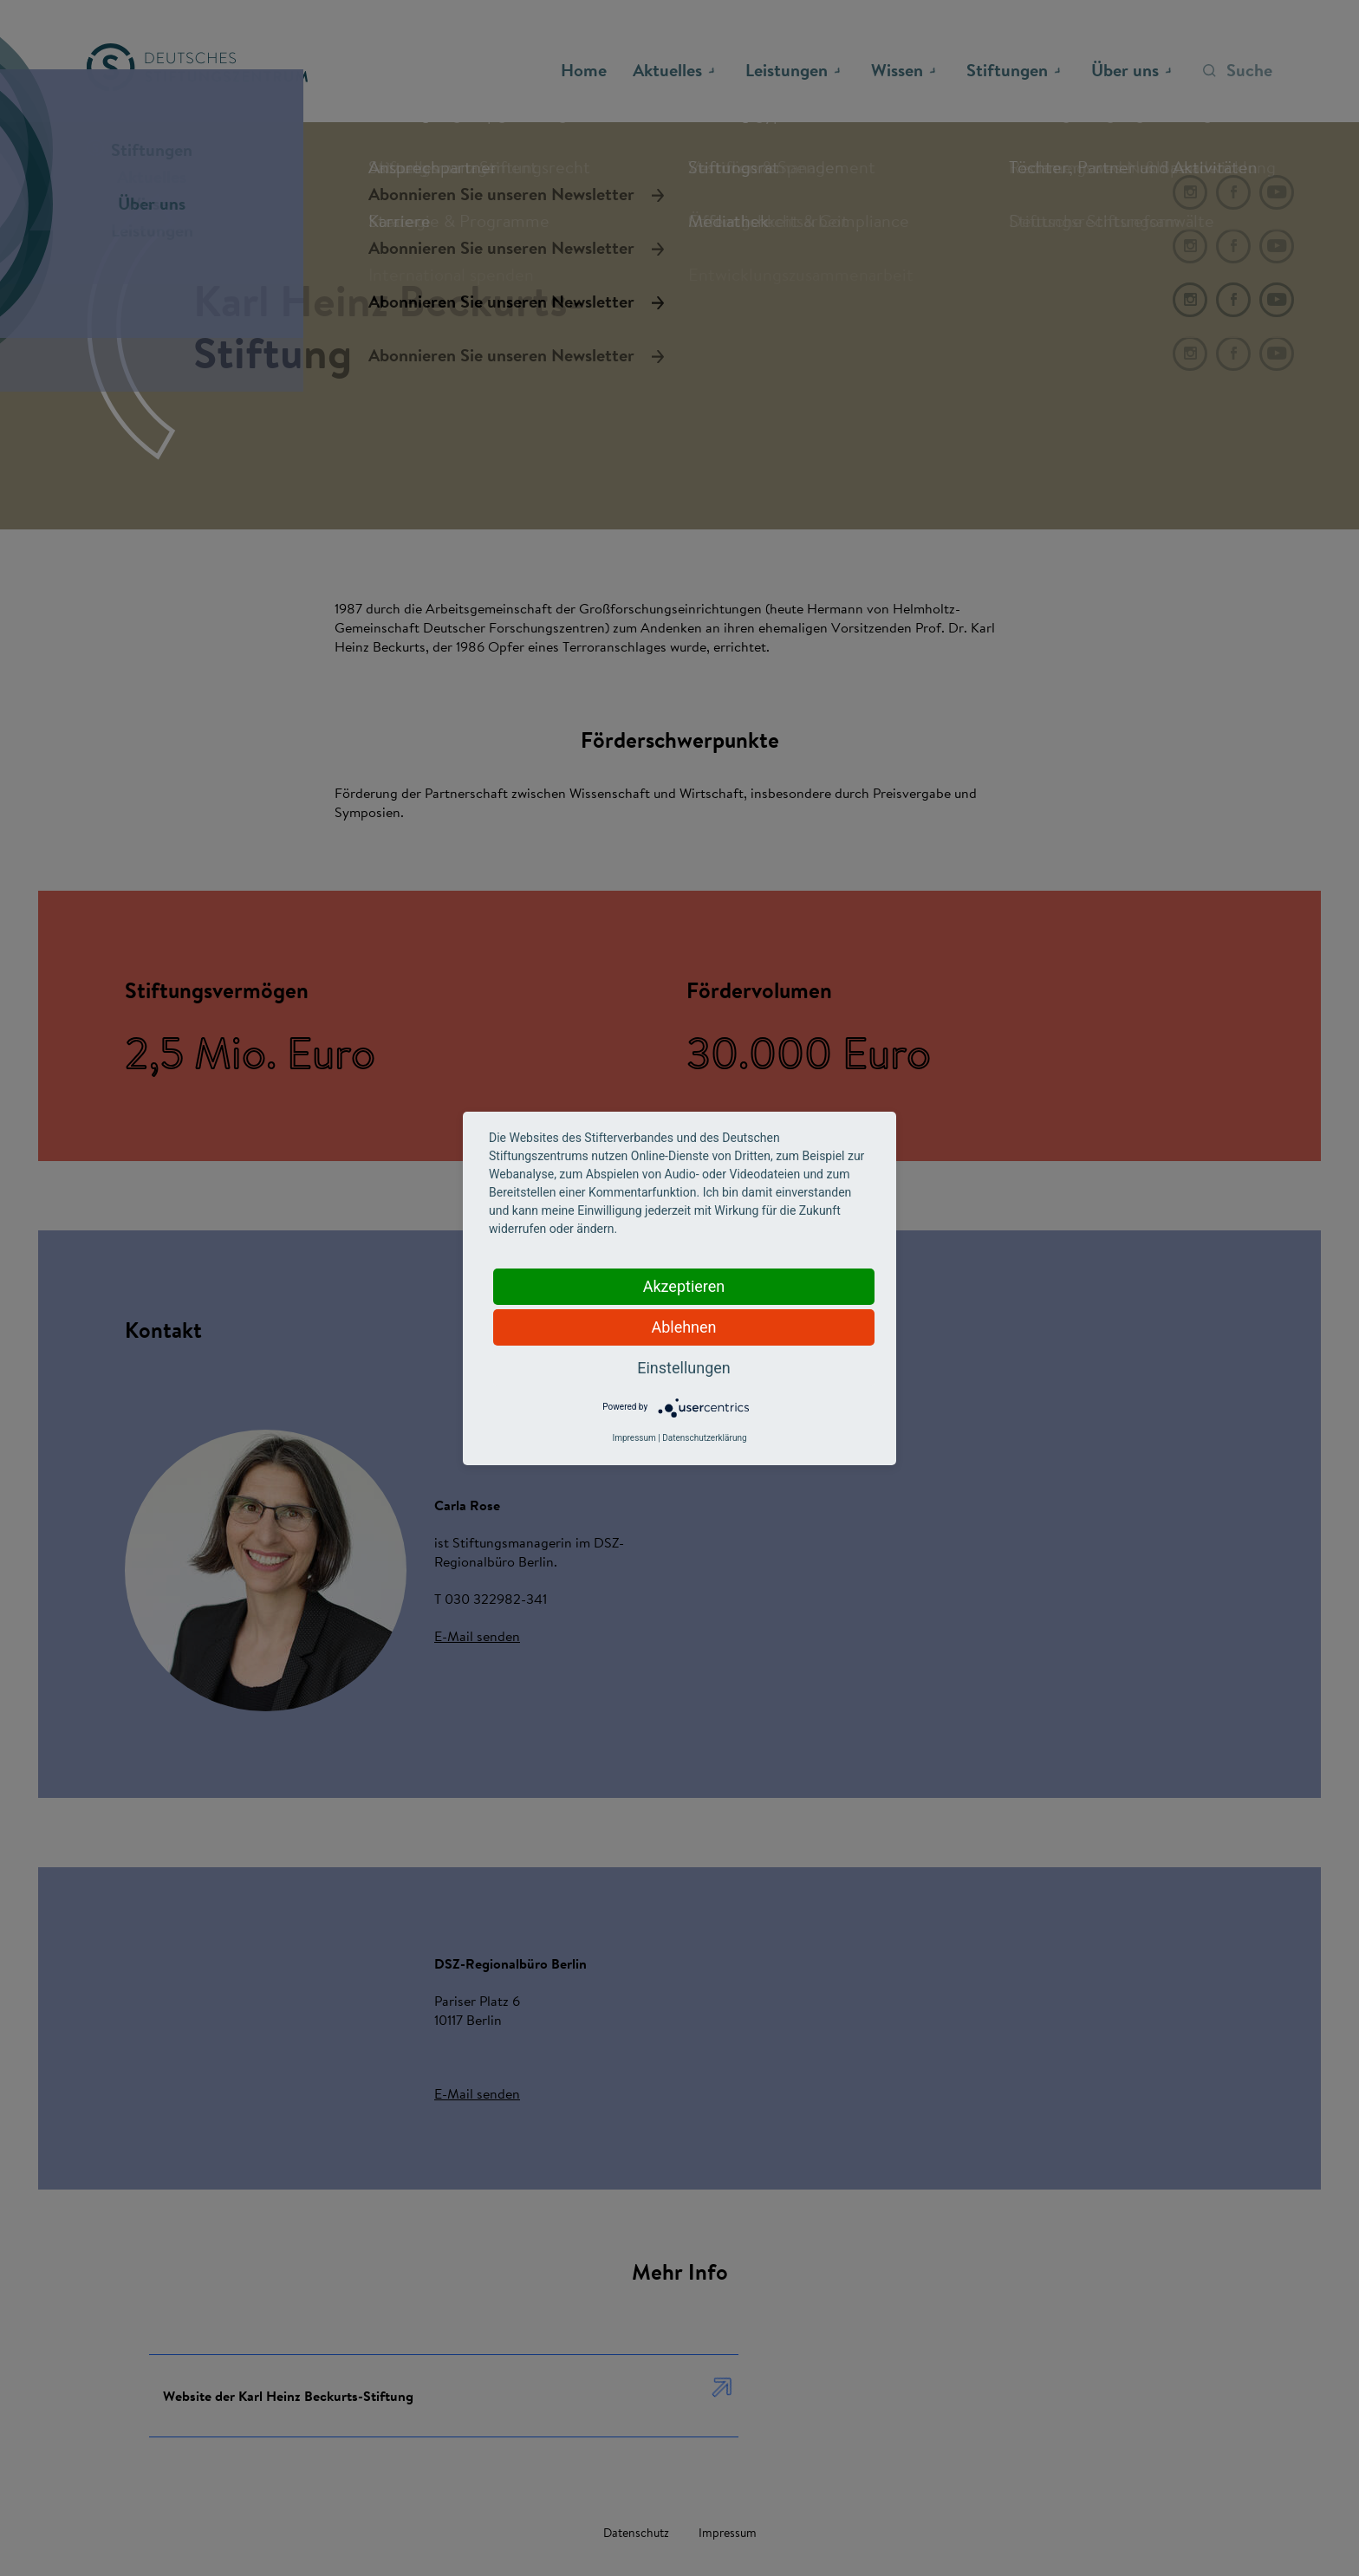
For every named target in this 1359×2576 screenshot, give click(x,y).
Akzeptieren (684, 1286)
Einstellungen (683, 1368)
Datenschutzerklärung (704, 1438)
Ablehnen (683, 1327)
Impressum (633, 1438)
